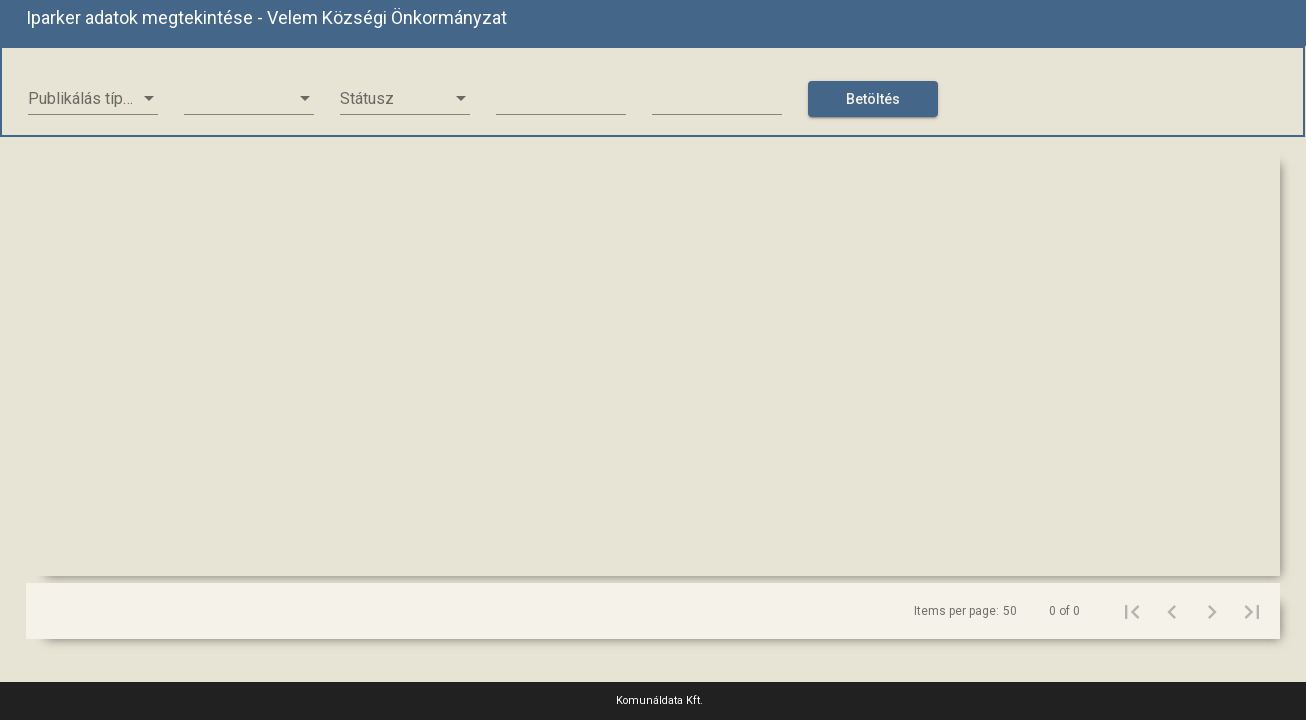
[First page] (1132, 611)
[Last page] (1252, 611)
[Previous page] (1172, 611)
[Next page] (1212, 611)
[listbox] (93, 99)
